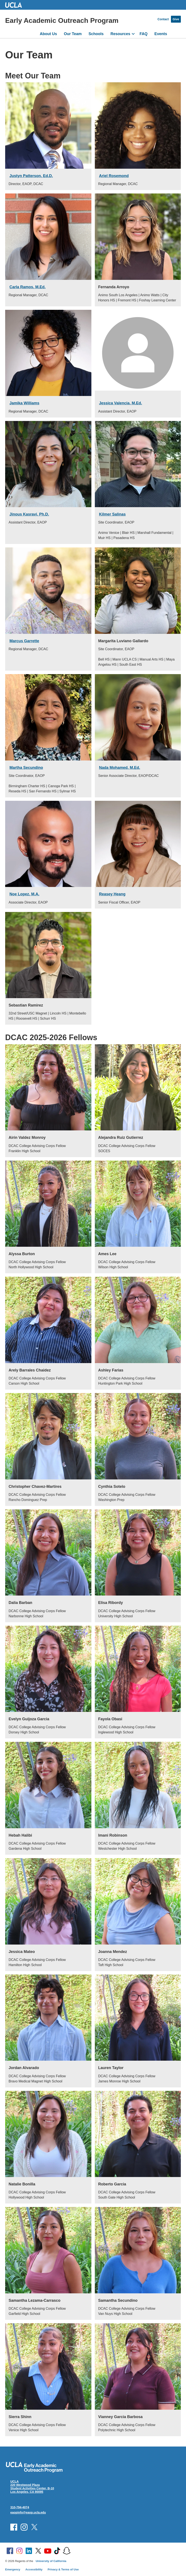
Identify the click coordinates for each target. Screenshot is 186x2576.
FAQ (144, 34)
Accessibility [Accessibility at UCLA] (34, 2569)
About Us (48, 34)
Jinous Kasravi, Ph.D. (29, 514)
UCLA (15, 5)
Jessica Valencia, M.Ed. (120, 403)
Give (176, 19)
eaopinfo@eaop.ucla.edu (28, 2512)
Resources (120, 34)
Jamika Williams (24, 403)
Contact (163, 19)
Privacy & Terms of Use (63, 2569)
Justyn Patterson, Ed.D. (31, 176)
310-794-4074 (19, 2507)
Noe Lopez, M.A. (24, 894)
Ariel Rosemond (114, 176)
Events (160, 34)
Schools (96, 34)
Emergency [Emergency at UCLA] (12, 2569)
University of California (51, 2561)
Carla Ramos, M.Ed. (27, 287)
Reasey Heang (112, 894)
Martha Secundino (26, 767)
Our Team (73, 34)
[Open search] (176, 33)
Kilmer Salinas (112, 514)
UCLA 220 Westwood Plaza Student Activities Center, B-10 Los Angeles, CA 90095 (32, 2486)
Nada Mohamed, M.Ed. (119, 767)
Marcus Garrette (24, 641)
